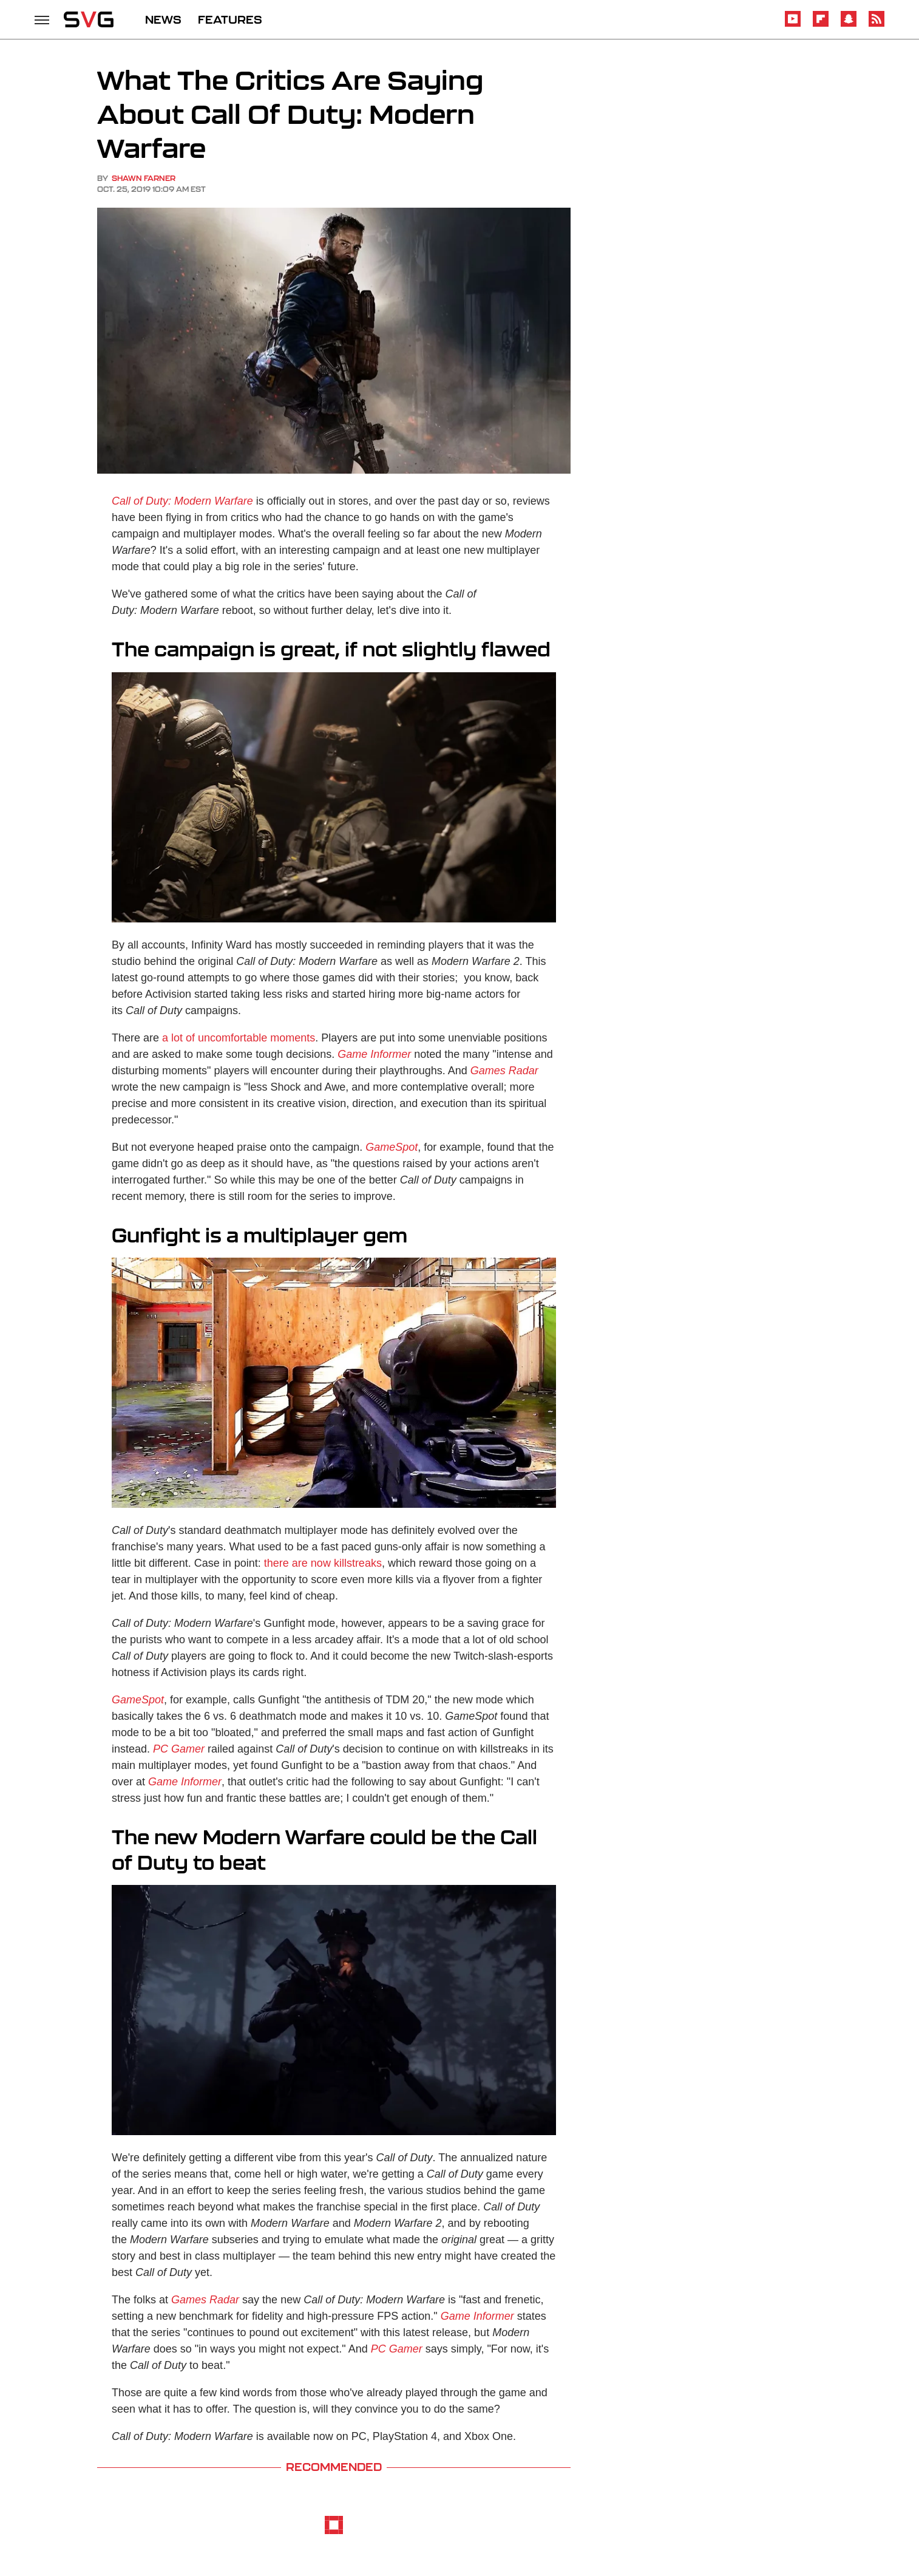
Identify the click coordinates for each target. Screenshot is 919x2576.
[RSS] (876, 24)
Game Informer (374, 1054)
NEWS (163, 19)
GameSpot (391, 1147)
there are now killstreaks (323, 1563)
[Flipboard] (821, 24)
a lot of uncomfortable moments (238, 1038)
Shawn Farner (143, 178)
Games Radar (205, 2300)
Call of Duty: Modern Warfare (182, 501)
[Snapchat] (848, 24)
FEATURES (230, 19)
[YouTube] (793, 24)
